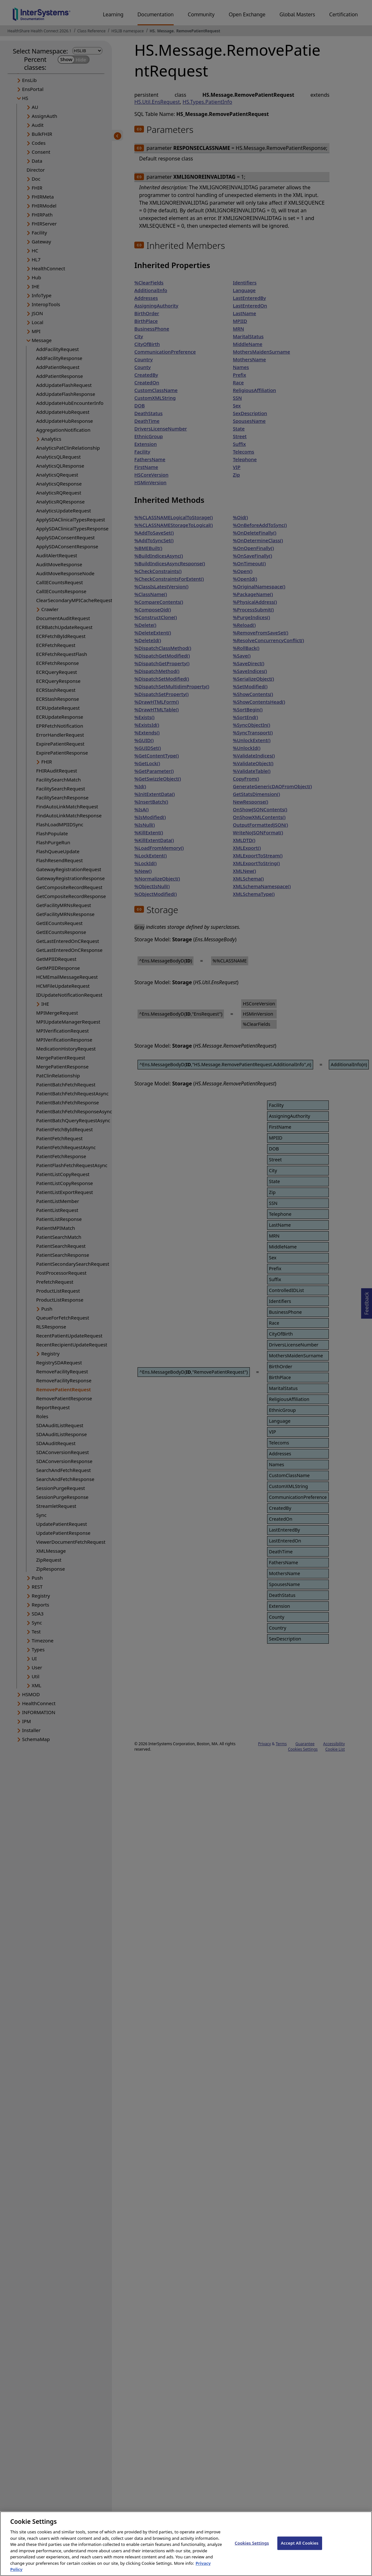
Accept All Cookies (300, 2548)
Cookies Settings (252, 2548)
